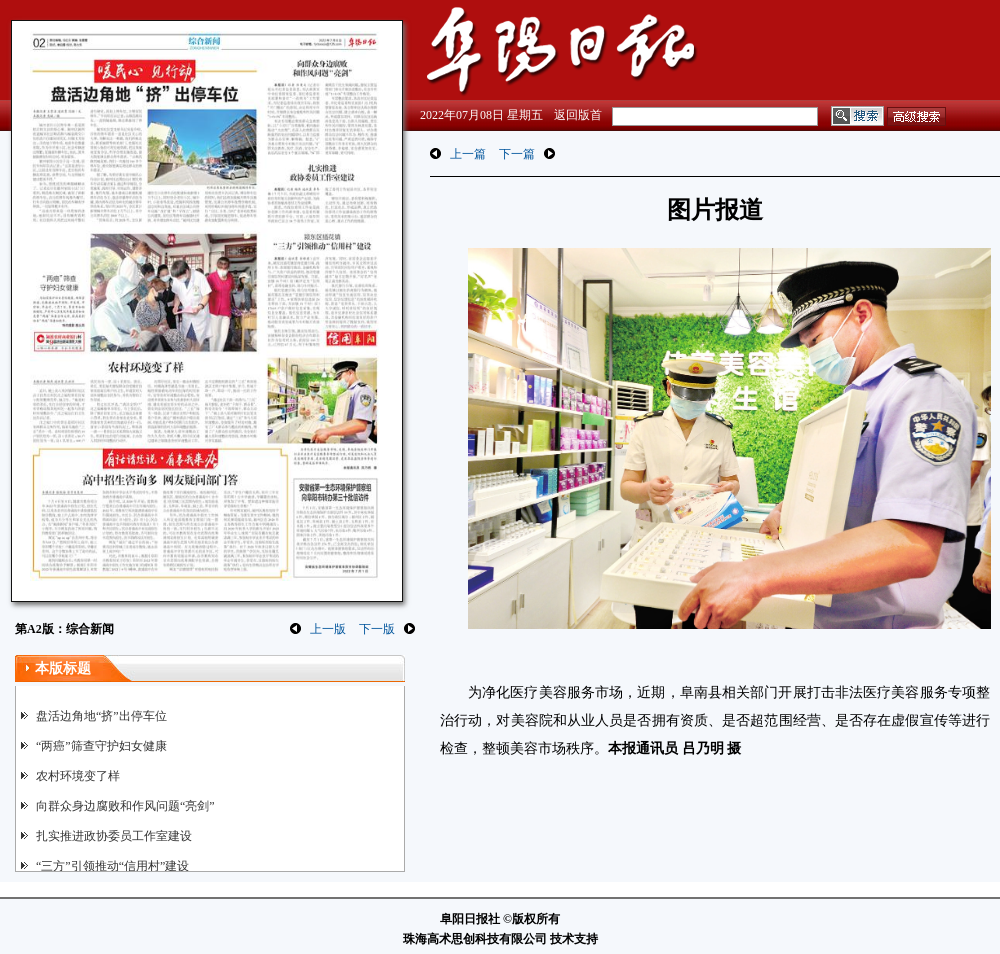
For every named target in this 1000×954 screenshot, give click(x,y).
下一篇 (517, 154)
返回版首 (578, 115)
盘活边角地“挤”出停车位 (101, 716)
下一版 (377, 629)
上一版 (328, 629)
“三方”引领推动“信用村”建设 (112, 866)
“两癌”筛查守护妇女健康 (101, 746)
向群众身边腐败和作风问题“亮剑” (125, 806)
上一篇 (468, 154)
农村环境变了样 (78, 776)
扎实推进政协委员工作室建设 (114, 836)
